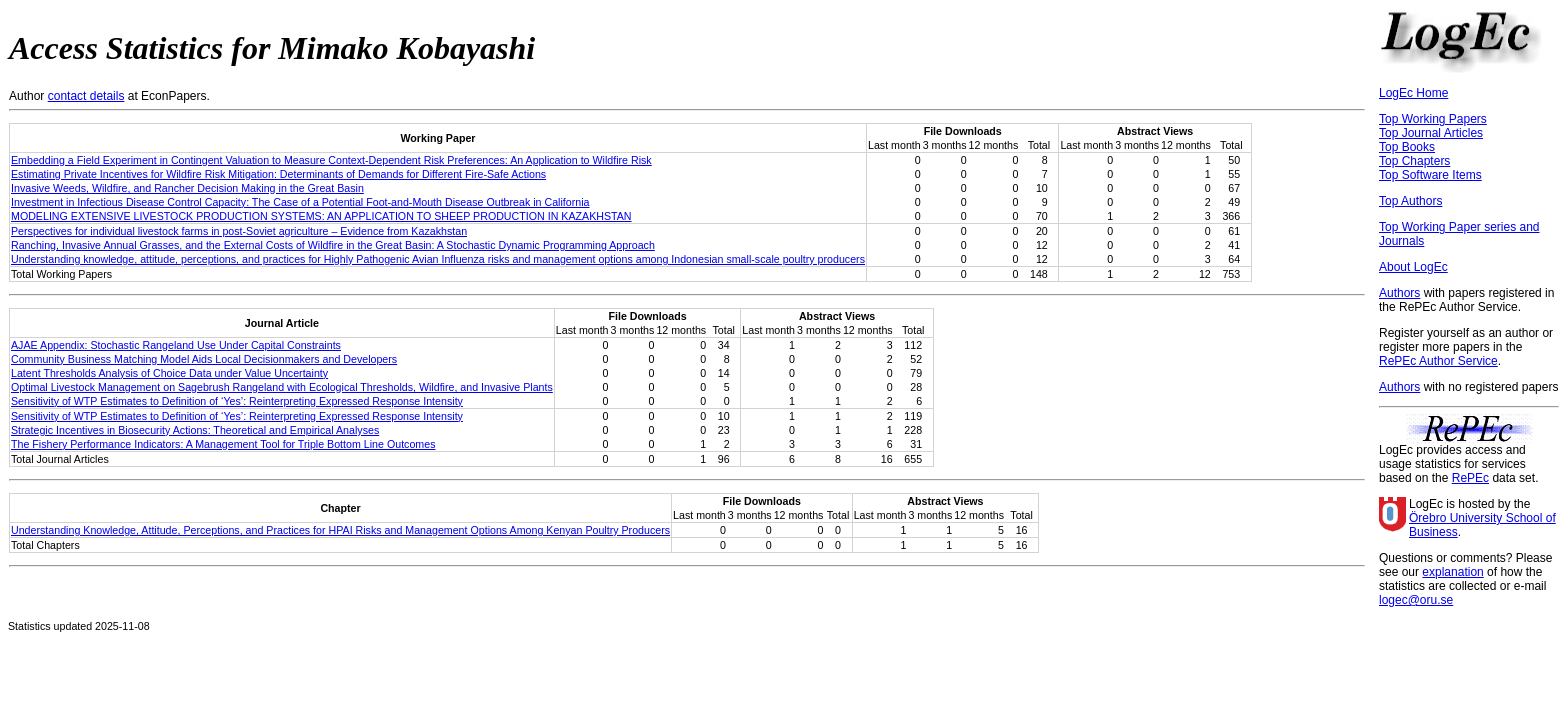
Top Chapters (1414, 161)
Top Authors (1410, 201)
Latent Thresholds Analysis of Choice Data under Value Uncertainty (169, 373)
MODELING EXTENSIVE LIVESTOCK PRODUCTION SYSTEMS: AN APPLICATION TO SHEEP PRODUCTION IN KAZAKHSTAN (321, 216)
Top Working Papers (1433, 119)
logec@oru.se (1416, 600)
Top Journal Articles (1431, 133)
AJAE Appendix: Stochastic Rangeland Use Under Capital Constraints (176, 345)
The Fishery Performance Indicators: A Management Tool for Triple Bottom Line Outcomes (223, 444)
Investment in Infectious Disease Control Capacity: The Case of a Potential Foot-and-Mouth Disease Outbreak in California (300, 202)
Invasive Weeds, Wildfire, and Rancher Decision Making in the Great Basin (187, 188)
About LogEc (1413, 267)
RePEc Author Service (1438, 361)
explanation (1452, 572)
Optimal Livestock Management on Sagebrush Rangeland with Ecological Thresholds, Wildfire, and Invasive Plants (282, 387)
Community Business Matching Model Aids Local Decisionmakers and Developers (204, 359)
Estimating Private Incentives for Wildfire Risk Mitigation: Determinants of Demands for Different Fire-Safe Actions (278, 174)
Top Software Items (1430, 175)
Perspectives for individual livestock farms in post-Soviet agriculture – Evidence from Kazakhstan (239, 231)
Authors (1399, 293)
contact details (86, 96)
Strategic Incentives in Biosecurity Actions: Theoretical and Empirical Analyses (195, 430)
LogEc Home (1413, 93)
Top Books (1407, 147)
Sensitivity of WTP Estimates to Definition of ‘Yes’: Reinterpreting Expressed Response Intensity (237, 401)
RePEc (1470, 478)
